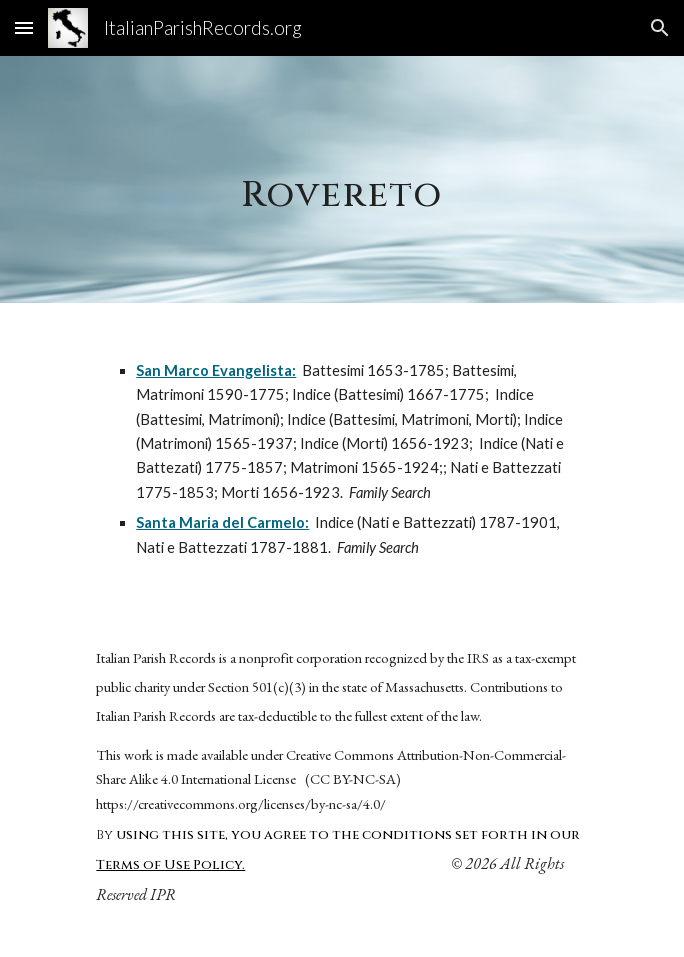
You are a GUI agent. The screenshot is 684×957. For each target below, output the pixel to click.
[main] (341, 179)
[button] (24, 27)
